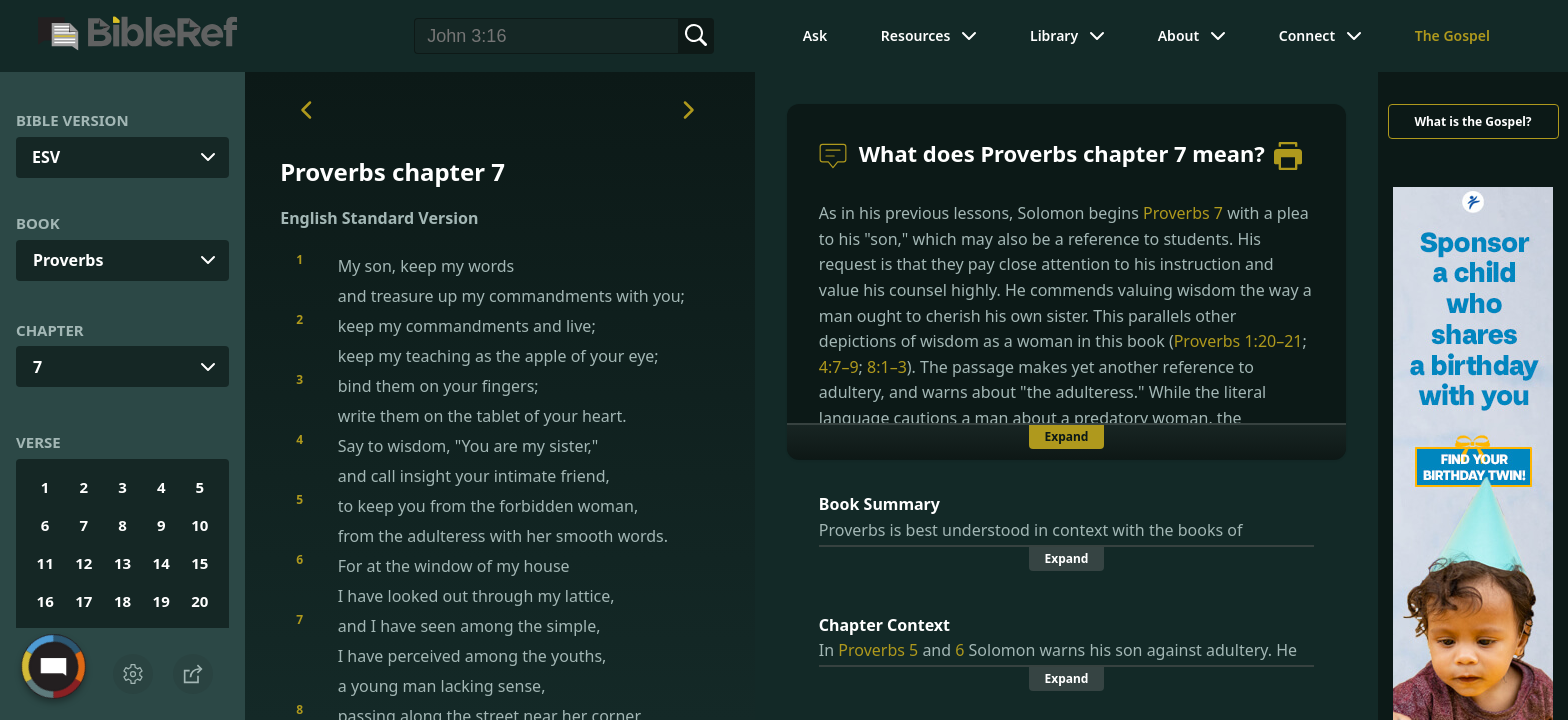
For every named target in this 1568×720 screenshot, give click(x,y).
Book (38, 223)
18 (122, 601)
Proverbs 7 (1183, 213)
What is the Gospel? (1472, 121)
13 (122, 563)
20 (199, 601)
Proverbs (68, 260)
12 (83, 563)
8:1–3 (887, 367)
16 (45, 601)
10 (199, 525)
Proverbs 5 (878, 650)
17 (83, 601)
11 (45, 563)
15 (199, 563)
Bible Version (72, 120)
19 (161, 601)
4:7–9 (839, 367)
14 (161, 563)
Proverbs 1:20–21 (1238, 341)
